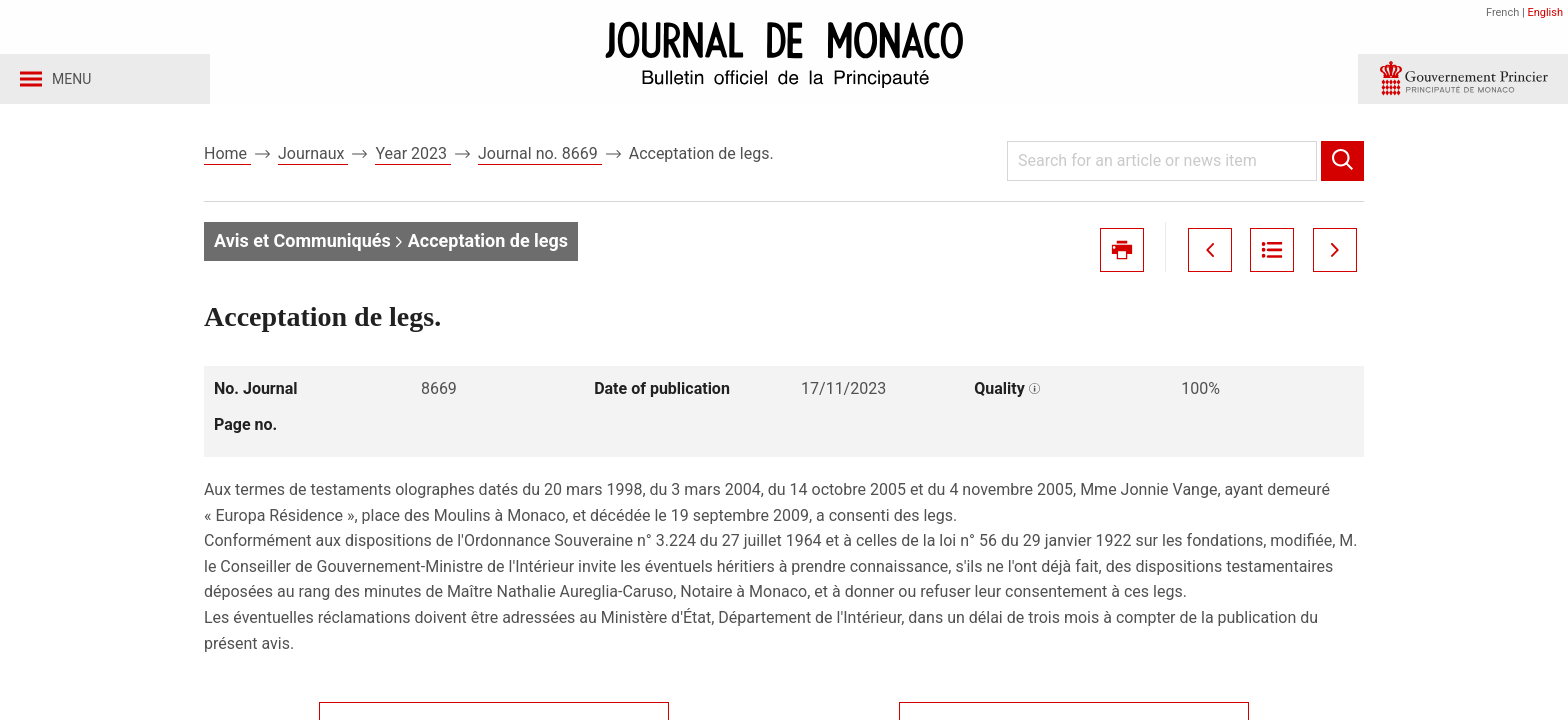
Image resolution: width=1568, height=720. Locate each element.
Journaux (313, 158)
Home (227, 158)
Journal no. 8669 (540, 158)
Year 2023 (413, 158)
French (1502, 12)
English (1545, 12)
